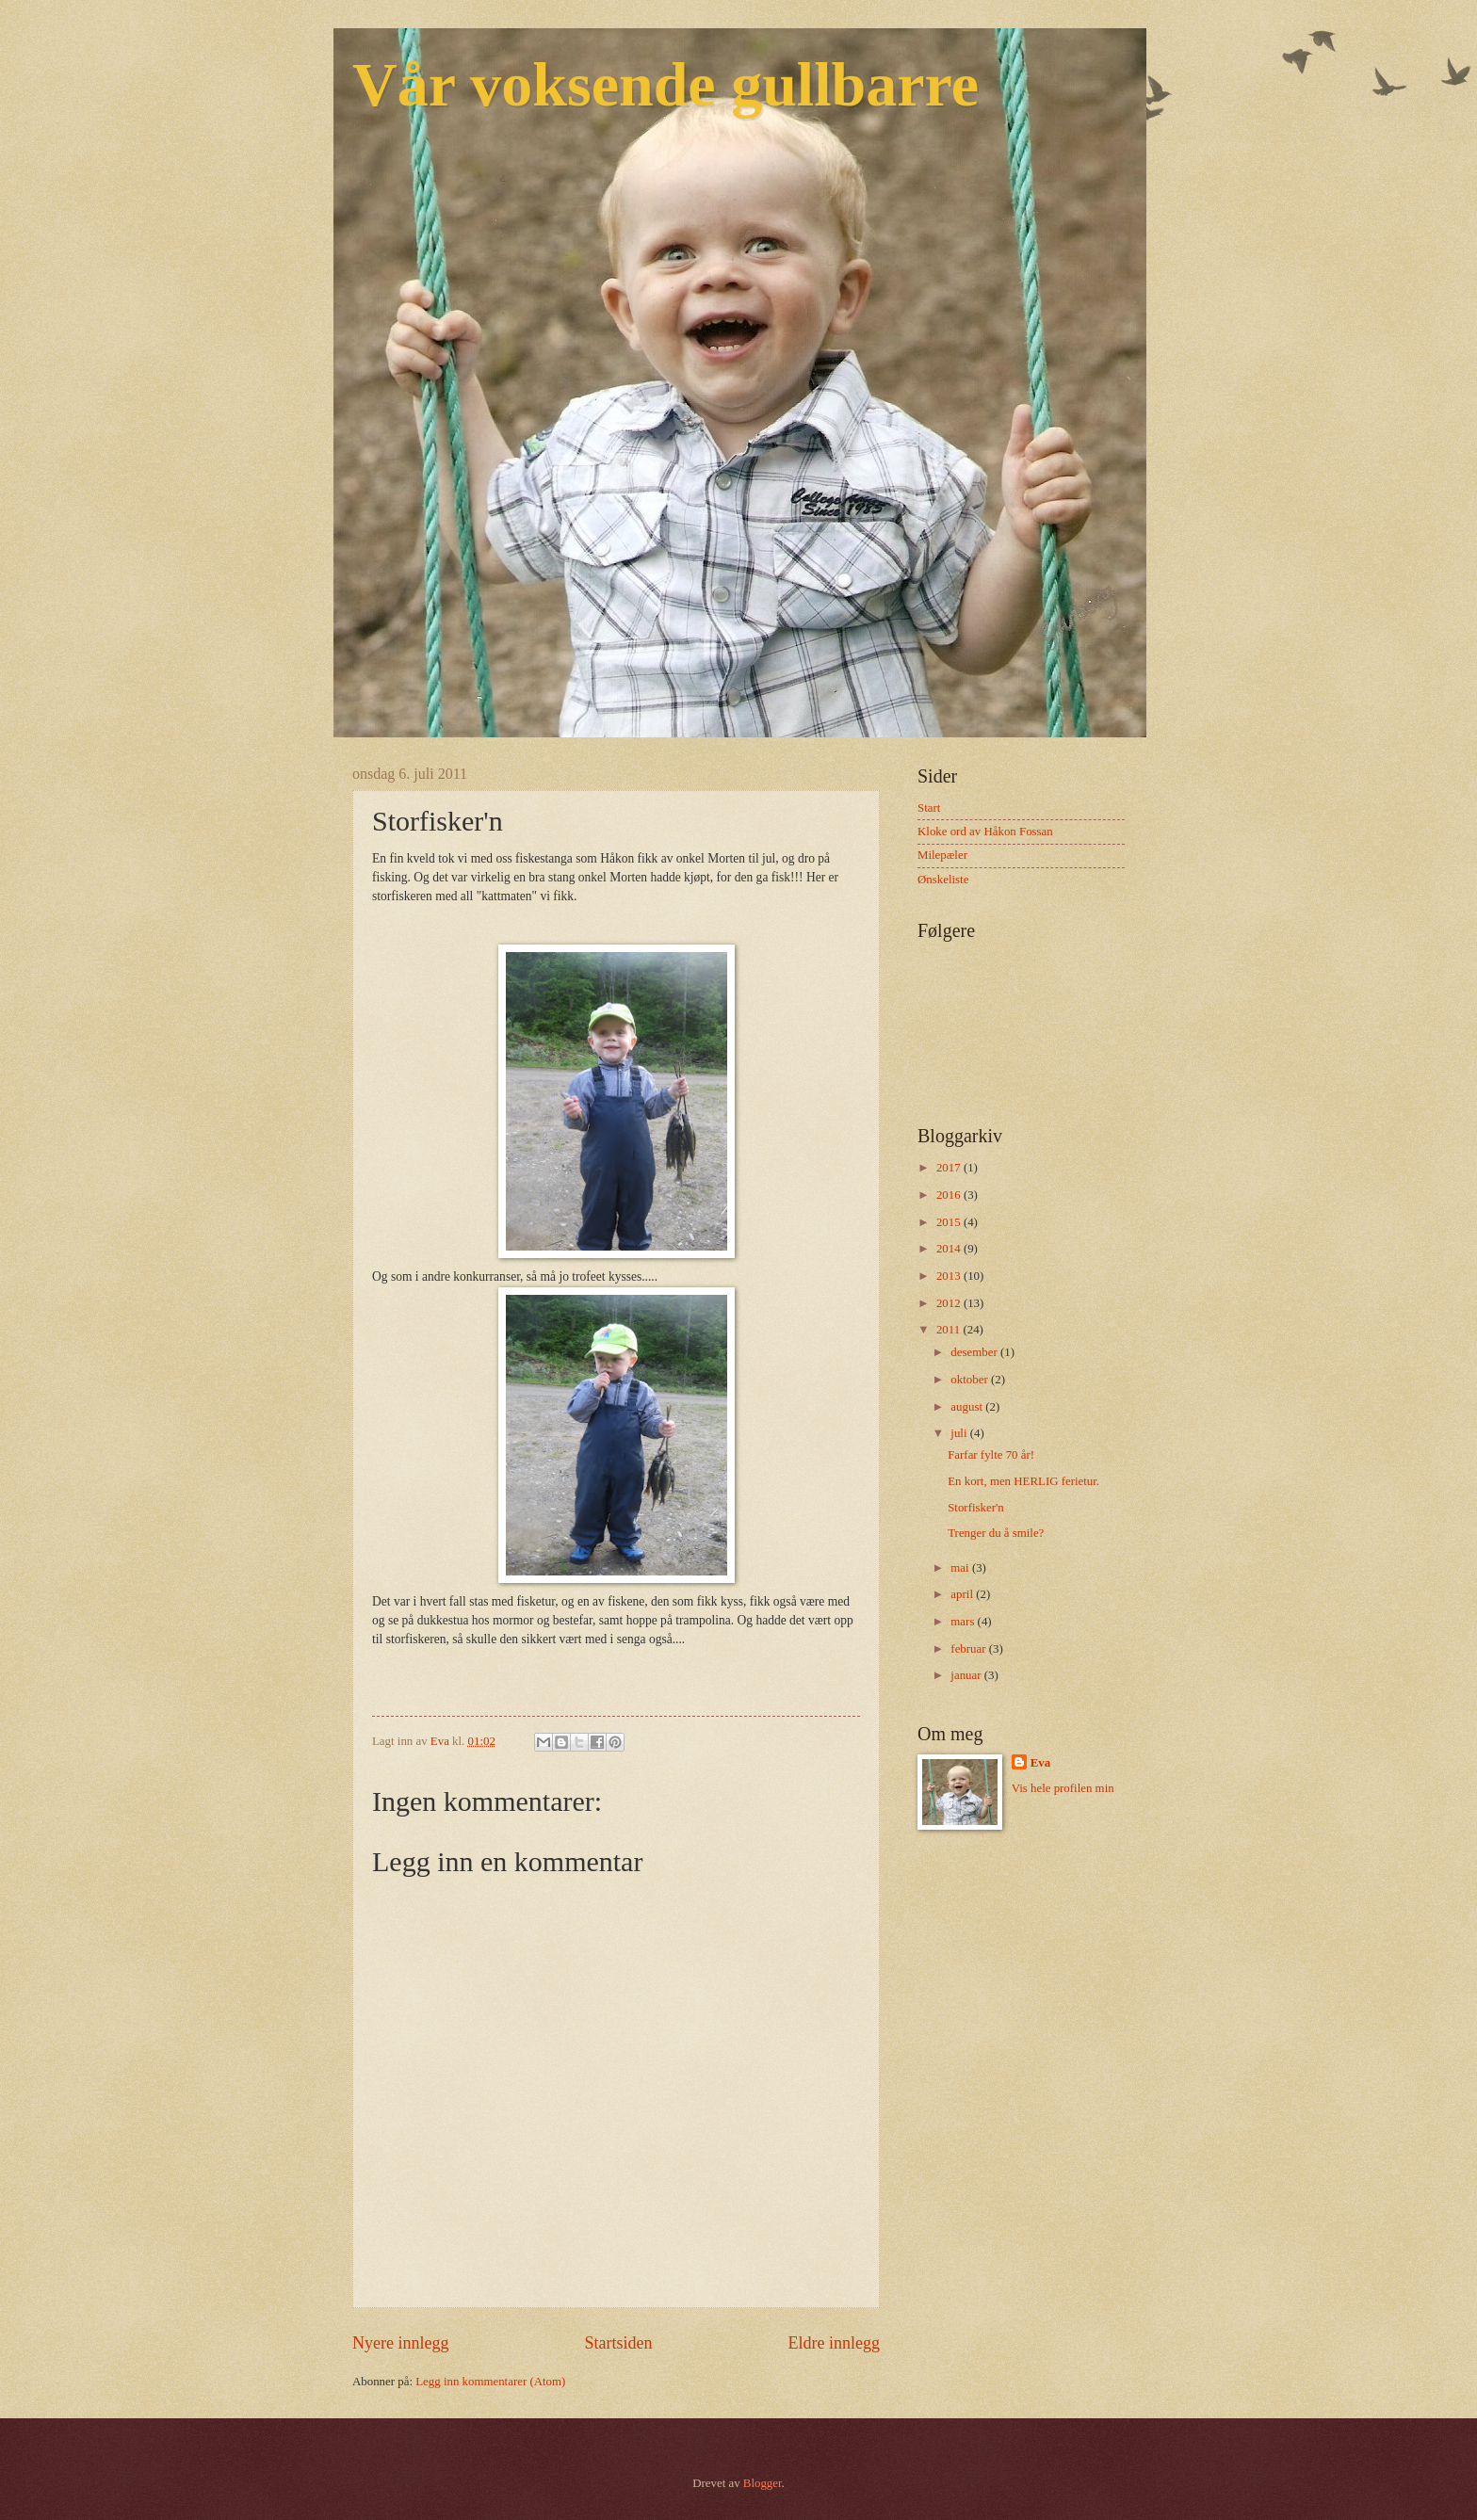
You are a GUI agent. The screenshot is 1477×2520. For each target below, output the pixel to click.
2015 (950, 1222)
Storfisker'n (976, 1507)
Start (928, 808)
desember (975, 1352)
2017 (950, 1167)
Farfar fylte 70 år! (991, 1455)
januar (966, 1675)
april (963, 1594)
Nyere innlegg (400, 2343)
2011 (950, 1329)
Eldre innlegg (833, 2343)
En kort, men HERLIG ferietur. (1023, 1481)
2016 (950, 1195)
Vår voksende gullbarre (665, 84)
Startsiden (618, 2343)
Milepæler (942, 855)
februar (969, 1649)
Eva (1040, 1762)
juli (959, 1433)
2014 (950, 1248)
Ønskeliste (942, 879)
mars (963, 1621)
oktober (970, 1379)
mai (961, 1568)
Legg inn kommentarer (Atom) (490, 2381)
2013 (950, 1276)
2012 (950, 1303)
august (967, 1406)
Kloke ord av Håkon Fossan (985, 831)
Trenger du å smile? (996, 1533)
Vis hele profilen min (1063, 1788)
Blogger (762, 2483)
